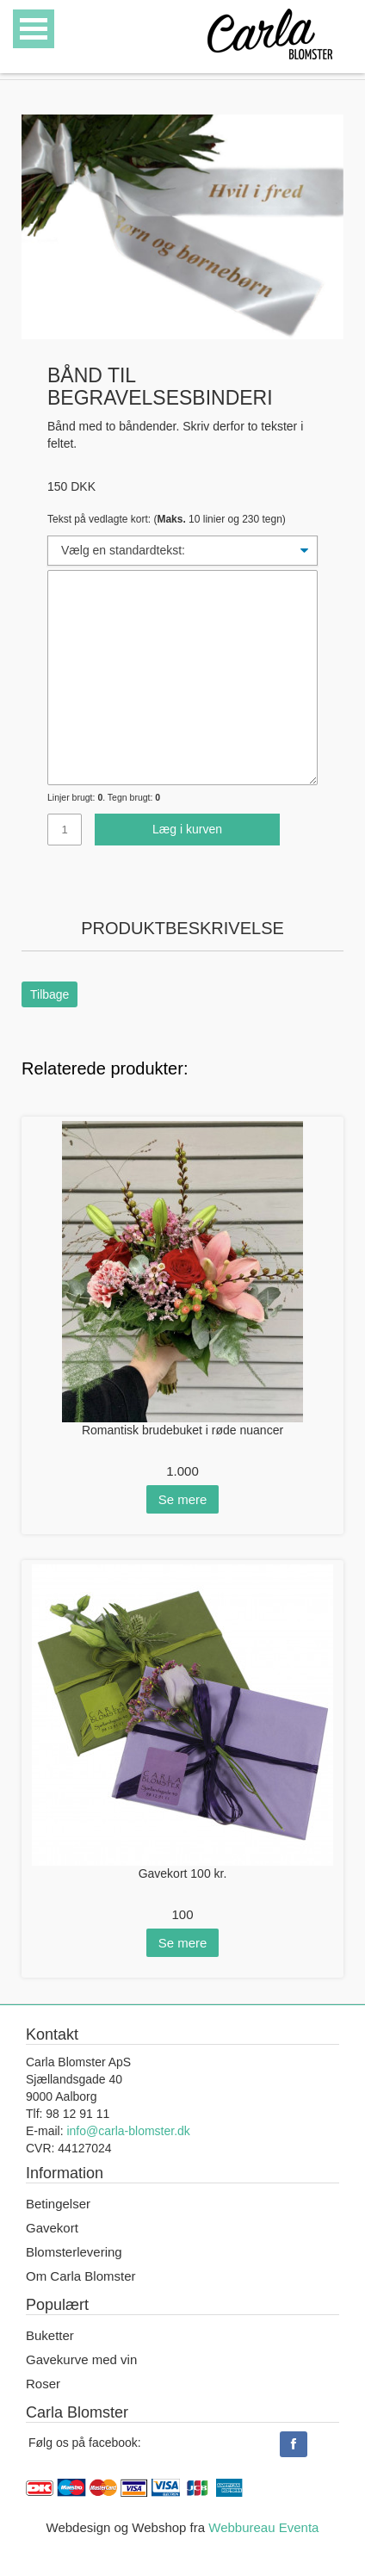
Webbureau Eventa (263, 2527)
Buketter (50, 2335)
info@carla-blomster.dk (127, 2131)
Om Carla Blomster (81, 2276)
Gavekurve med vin (81, 2359)
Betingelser (58, 2203)
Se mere (182, 1499)
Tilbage (49, 994)
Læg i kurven (187, 829)
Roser (43, 2383)
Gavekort (52, 2227)
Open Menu (33, 28)
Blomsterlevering (74, 2252)
